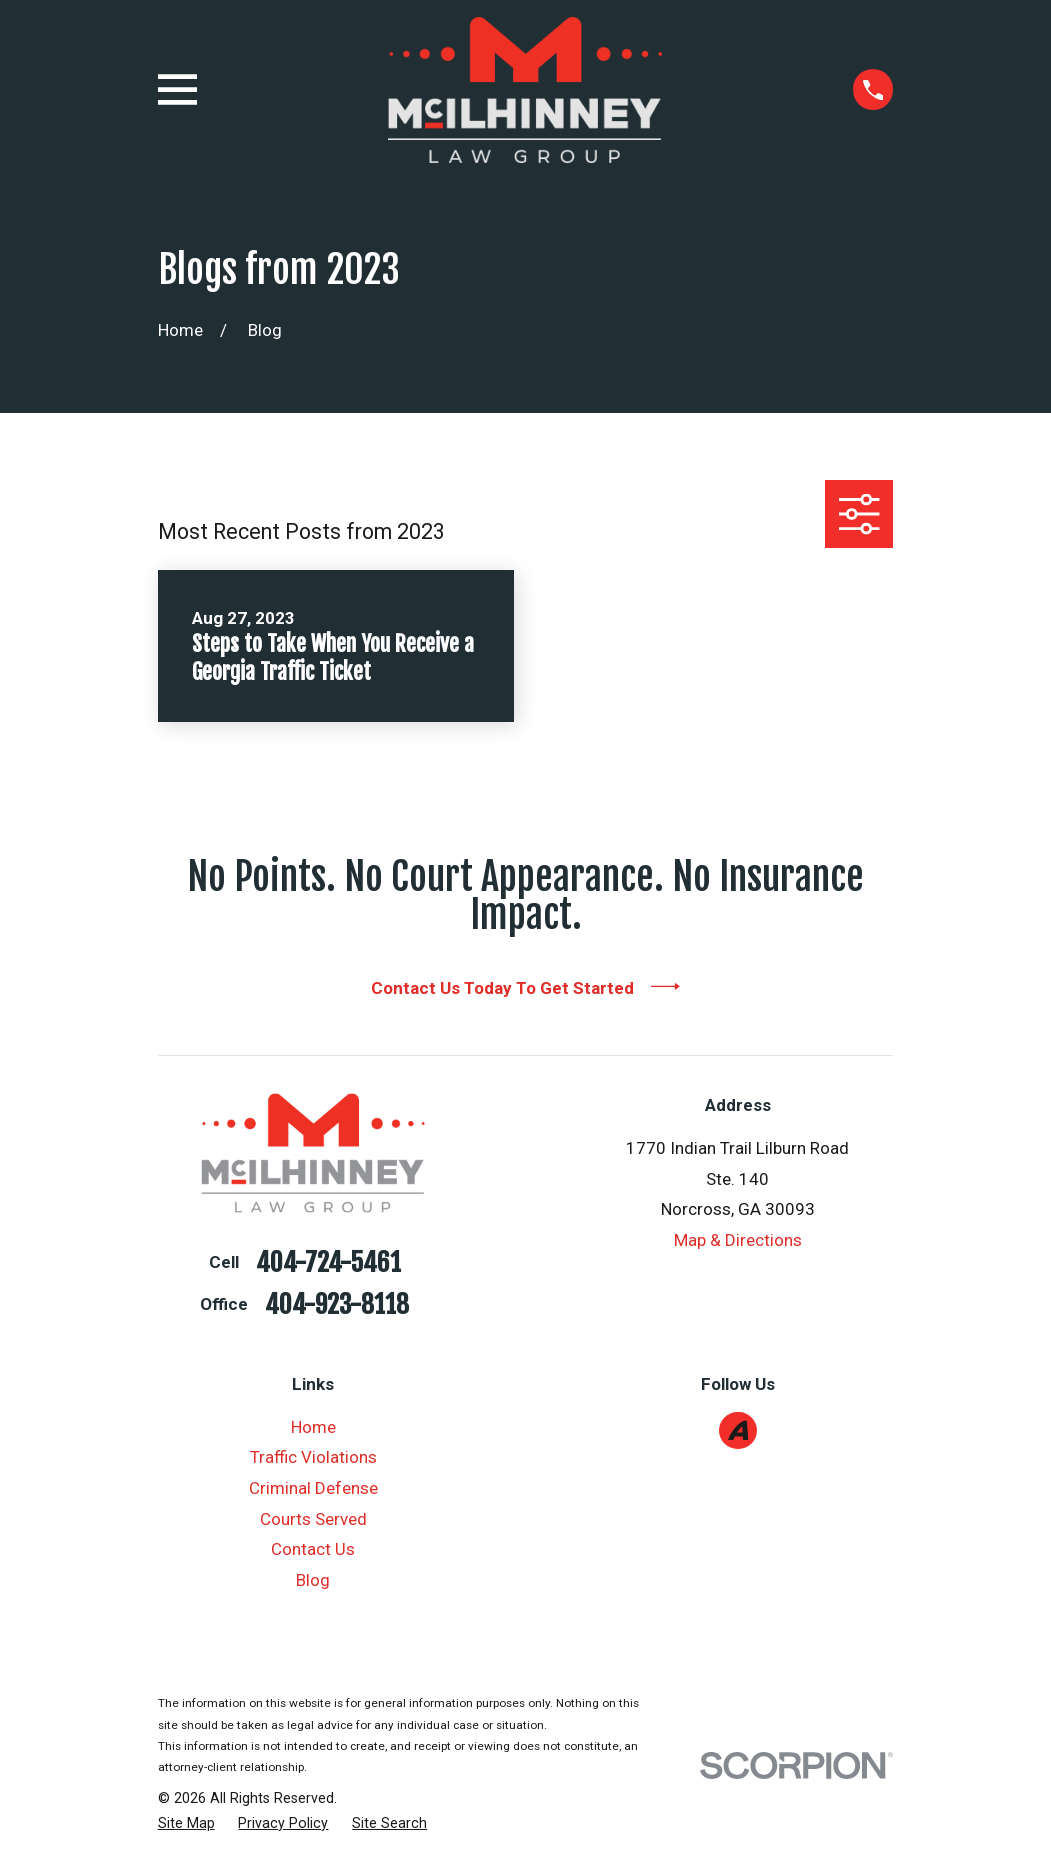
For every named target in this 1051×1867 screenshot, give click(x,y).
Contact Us (313, 1549)
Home (313, 1427)
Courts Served (313, 1519)
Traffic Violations (313, 1457)
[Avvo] (738, 1430)
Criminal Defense (313, 1488)
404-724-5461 (328, 1263)
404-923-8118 (337, 1305)
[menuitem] (186, 1824)
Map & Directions (738, 1240)
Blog (313, 1580)
